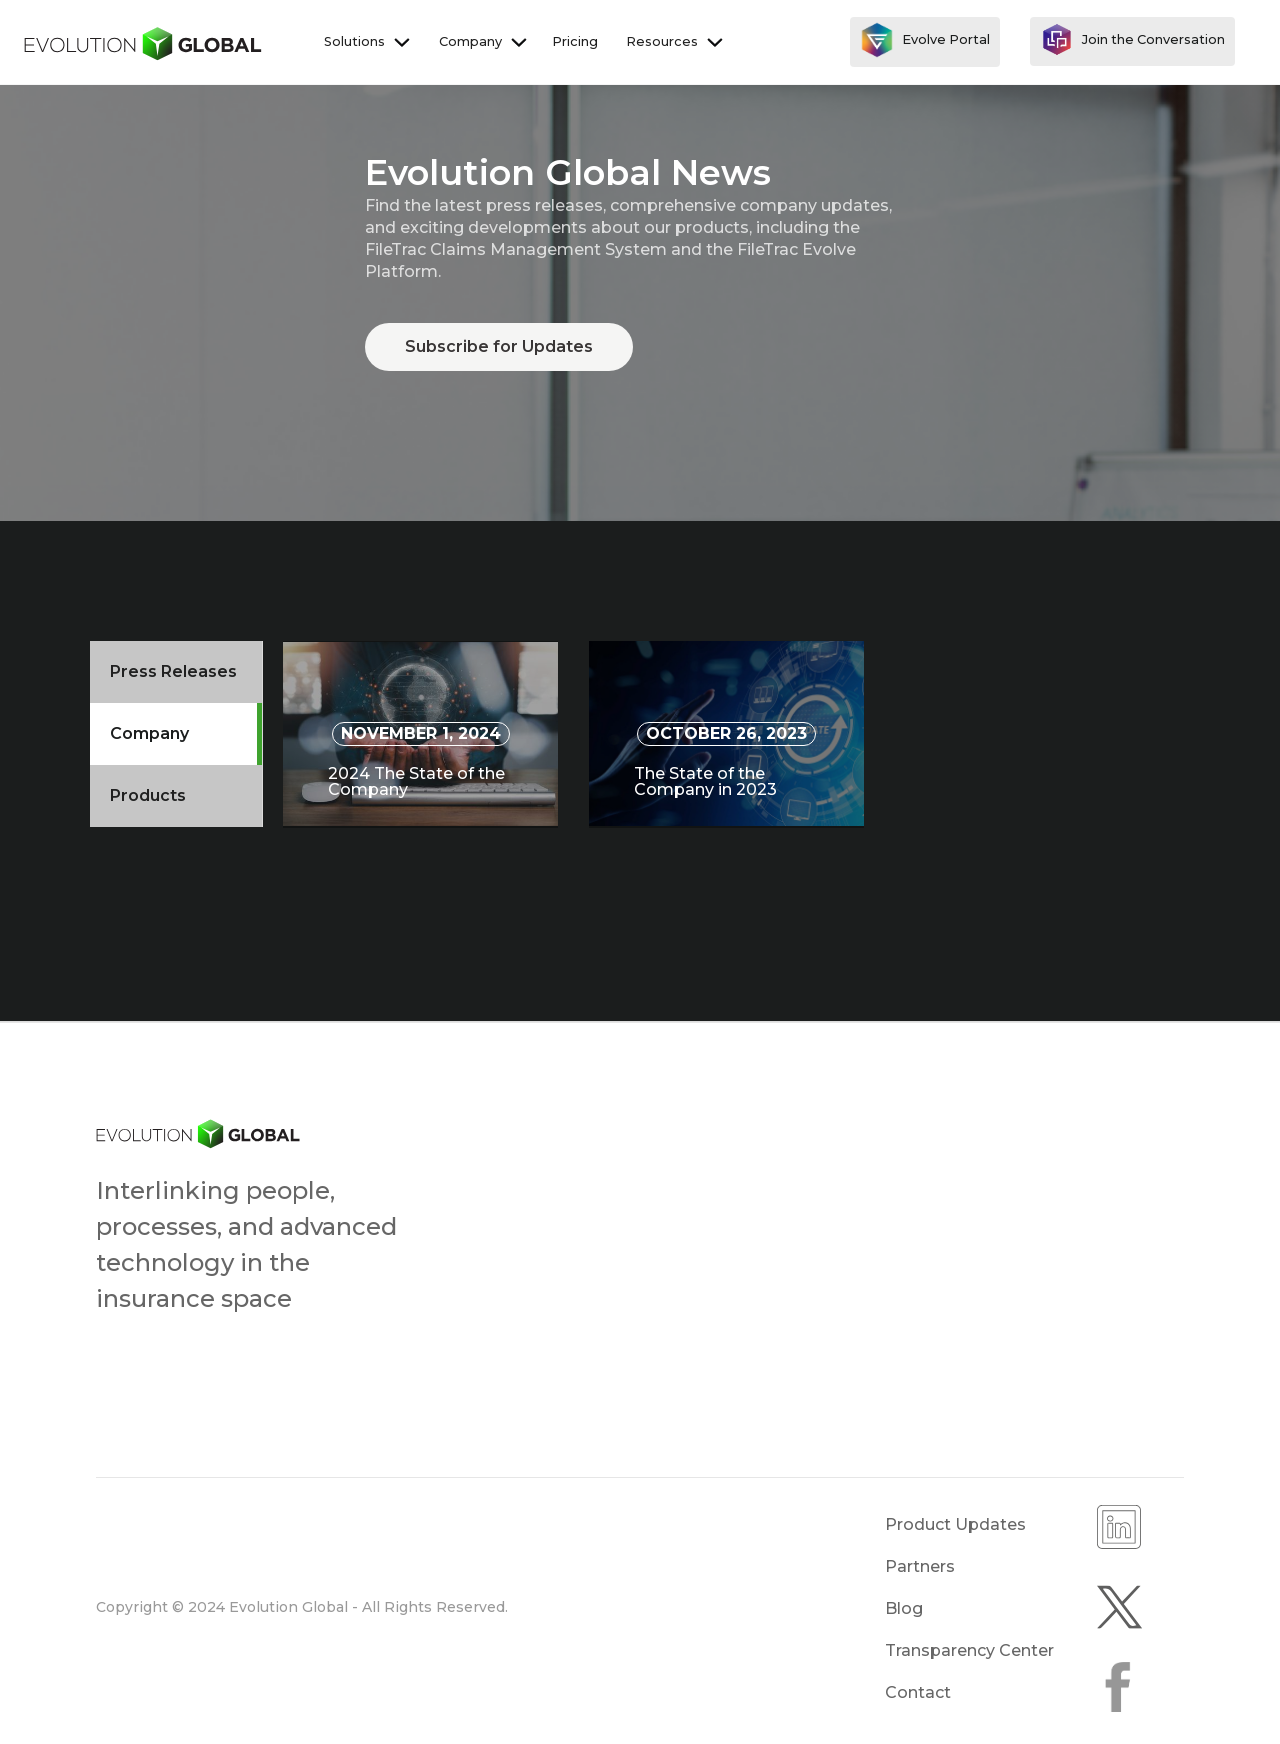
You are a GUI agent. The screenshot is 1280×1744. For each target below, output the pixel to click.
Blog (904, 1608)
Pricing (575, 41)
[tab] (176, 672)
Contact (918, 1692)
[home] (144, 42)
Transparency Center (969, 1650)
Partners (920, 1566)
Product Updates (955, 1524)
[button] (365, 41)
